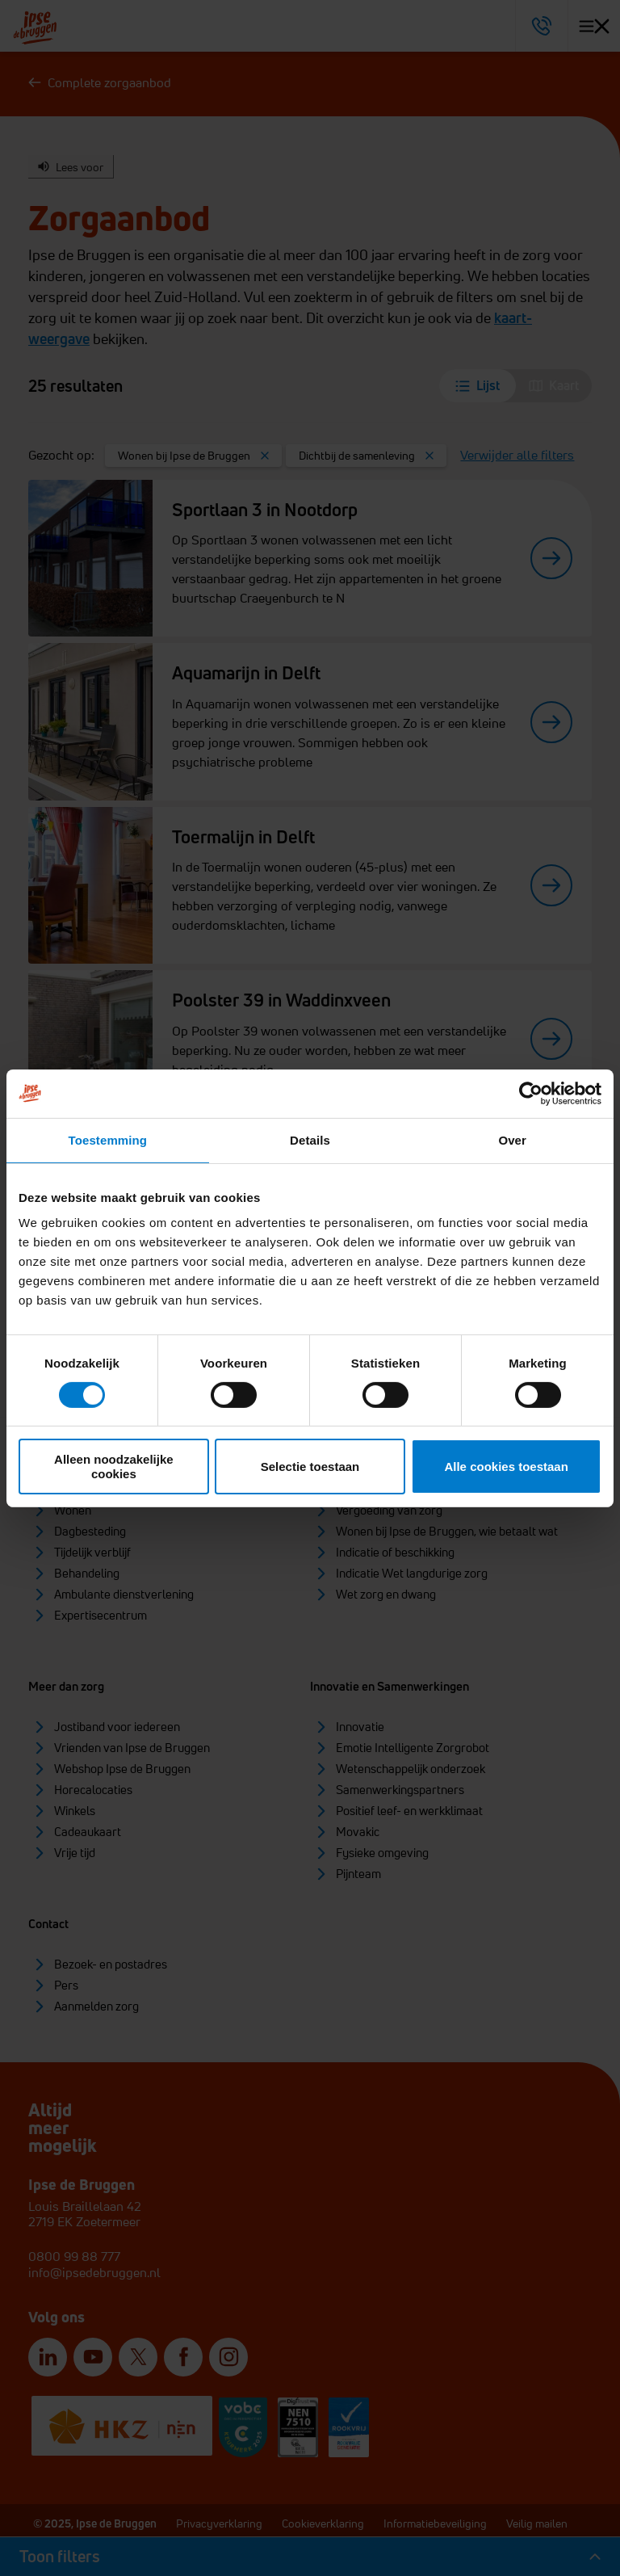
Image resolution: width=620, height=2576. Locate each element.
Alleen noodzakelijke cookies (114, 1466)
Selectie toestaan (310, 1466)
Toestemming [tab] (108, 1139)
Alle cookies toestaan (506, 1466)
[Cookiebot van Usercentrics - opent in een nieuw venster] (530, 1093)
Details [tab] (310, 1139)
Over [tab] (512, 1139)
